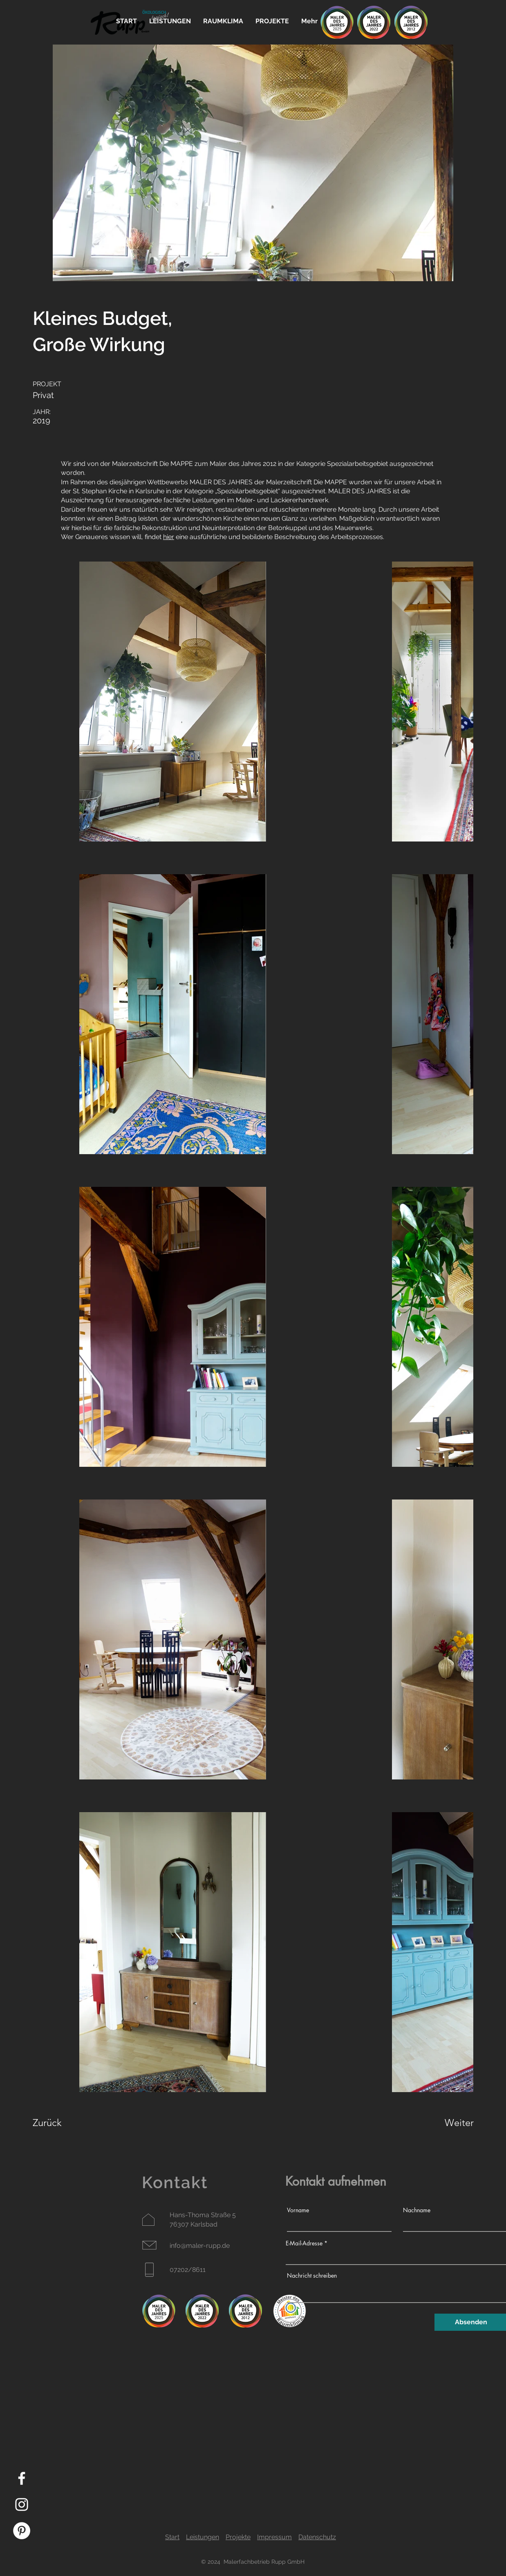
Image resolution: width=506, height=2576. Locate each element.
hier (168, 537)
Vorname (298, 2210)
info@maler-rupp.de (200, 2245)
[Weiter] (447, 2122)
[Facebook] (21, 2478)
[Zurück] (62, 2122)
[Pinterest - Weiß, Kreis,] (21, 2530)
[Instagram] (21, 2504)
